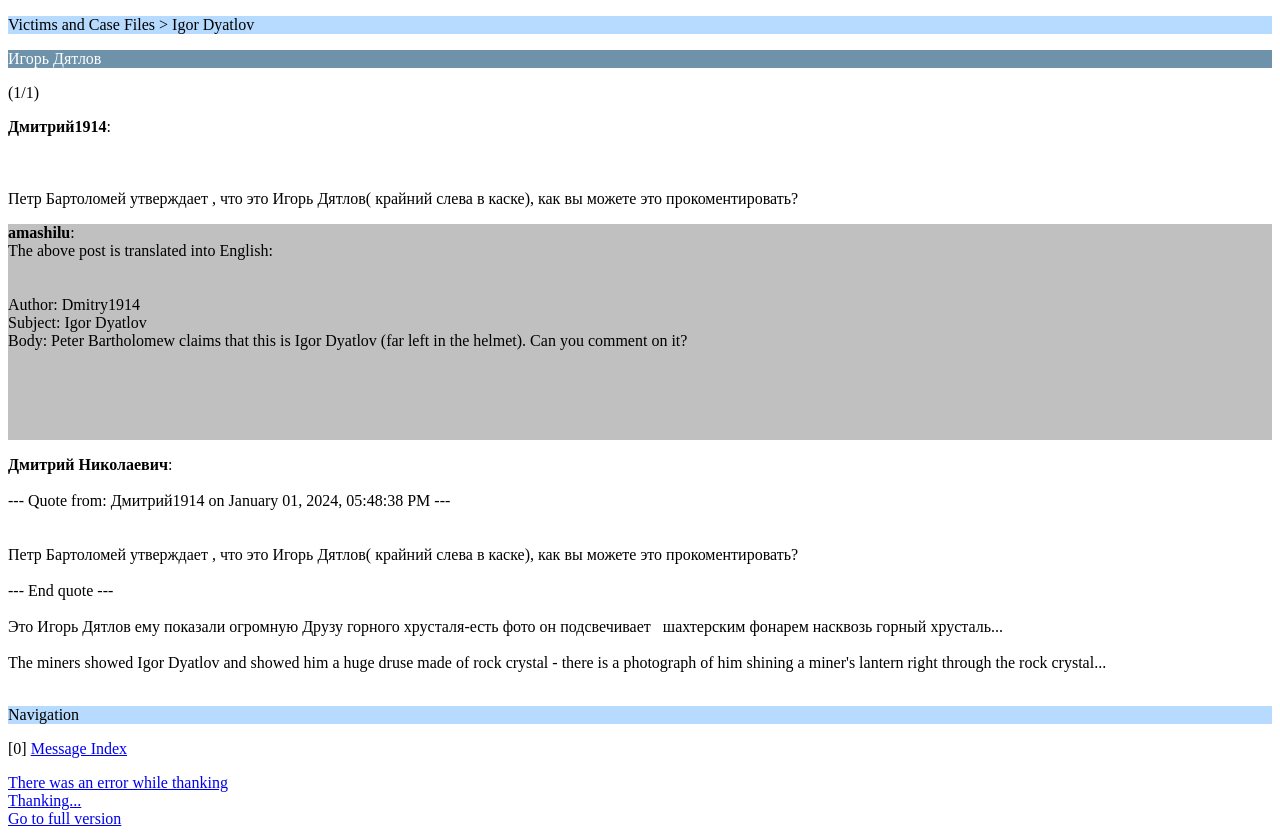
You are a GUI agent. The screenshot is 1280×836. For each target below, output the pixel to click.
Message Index (79, 748)
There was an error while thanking (118, 782)
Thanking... (44, 800)
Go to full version (64, 818)
